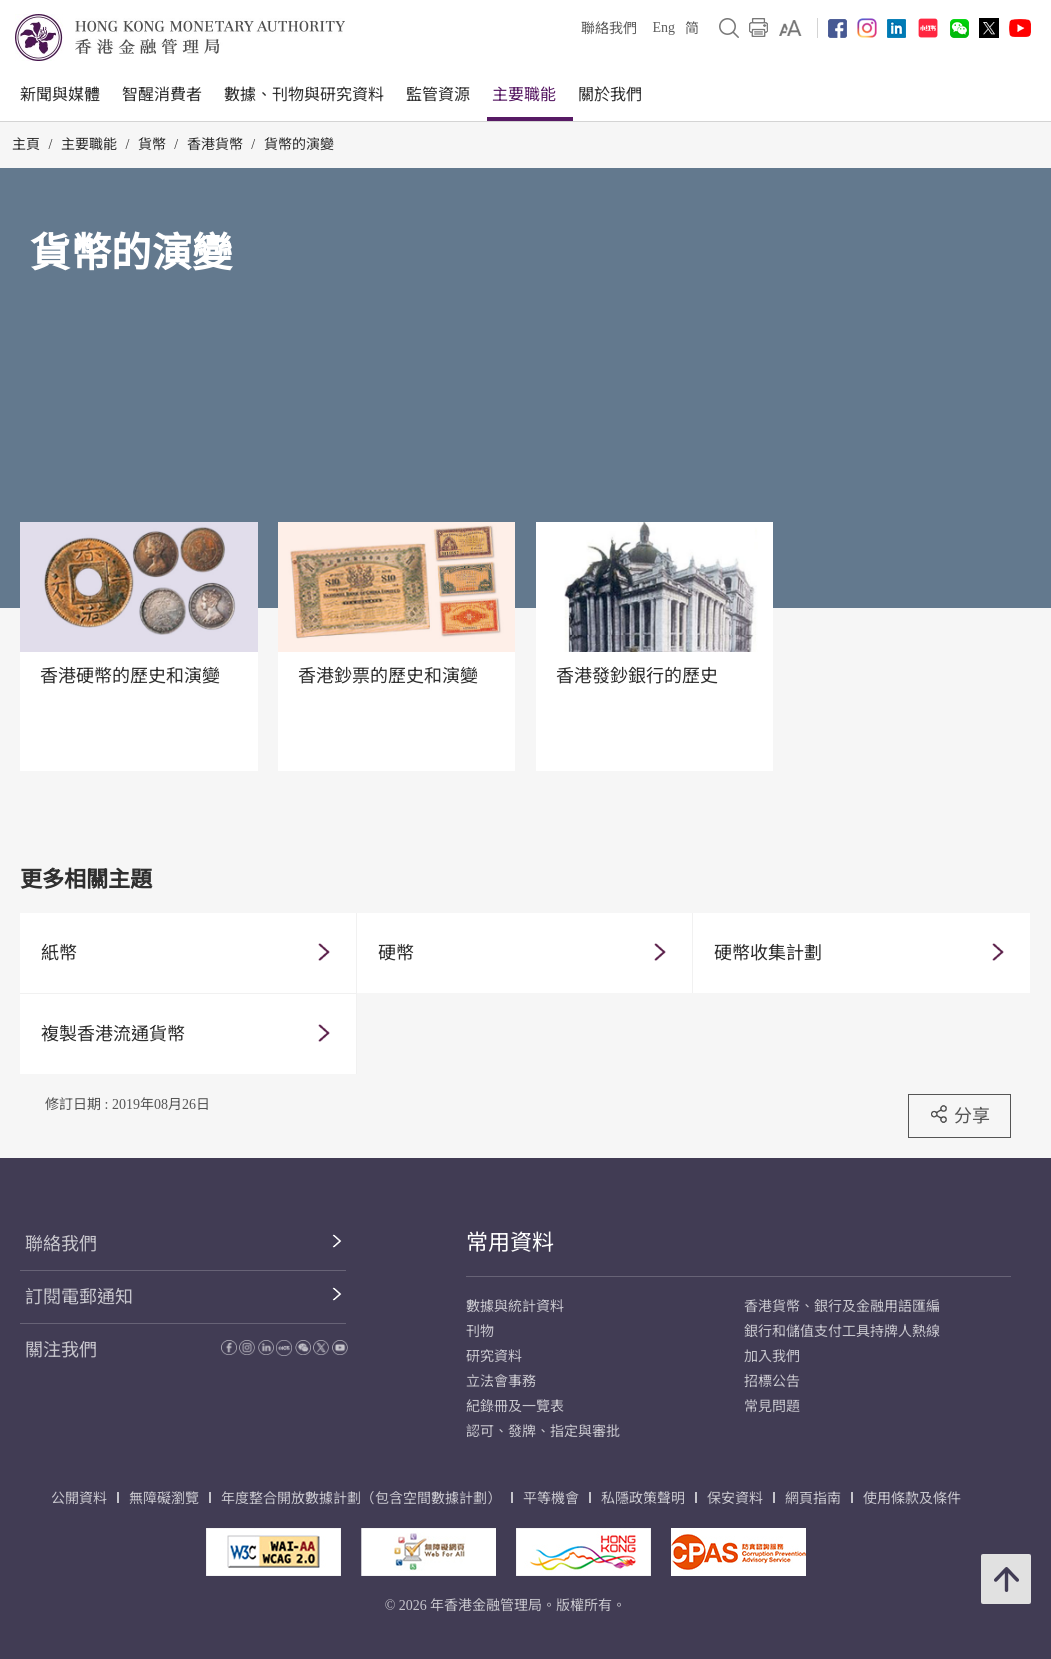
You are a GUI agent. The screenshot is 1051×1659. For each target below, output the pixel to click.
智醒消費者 (162, 94)
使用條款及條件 (912, 1498)
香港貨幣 (215, 144)
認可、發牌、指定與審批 (543, 1431)
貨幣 (152, 144)
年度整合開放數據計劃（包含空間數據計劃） (361, 1498)
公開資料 (79, 1498)
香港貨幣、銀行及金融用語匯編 (842, 1306)
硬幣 (396, 953)
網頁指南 (813, 1498)
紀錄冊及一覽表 (515, 1406)
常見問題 (772, 1406)
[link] (790, 28)
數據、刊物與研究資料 (304, 94)
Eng (663, 27)
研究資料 (494, 1356)
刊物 (480, 1331)
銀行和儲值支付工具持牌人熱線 (842, 1331)
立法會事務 (501, 1381)
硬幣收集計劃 (768, 953)
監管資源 (438, 94)
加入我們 (772, 1356)
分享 (959, 1115)
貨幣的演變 (299, 144)
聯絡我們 (609, 28)
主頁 (26, 144)
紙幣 (59, 953)
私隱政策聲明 (643, 1498)
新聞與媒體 (60, 94)
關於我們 (610, 94)
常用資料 (510, 1242)
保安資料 (735, 1498)
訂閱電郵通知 (79, 1297)
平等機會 (551, 1498)
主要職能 (524, 94)
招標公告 (772, 1381)
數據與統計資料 (515, 1306)
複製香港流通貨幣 (113, 1034)
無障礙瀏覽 (164, 1498)
